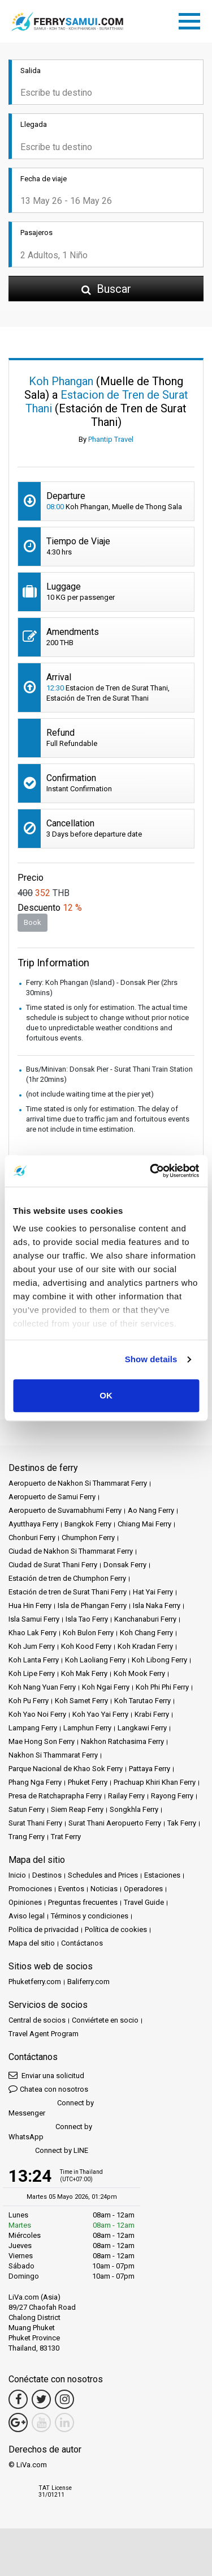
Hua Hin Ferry (29, 1605)
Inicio (17, 1875)
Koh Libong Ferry (159, 1660)
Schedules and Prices (103, 1875)
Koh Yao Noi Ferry (37, 1714)
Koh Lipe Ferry (31, 1673)
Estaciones (162, 1875)
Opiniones (25, 1902)
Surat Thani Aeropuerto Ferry (114, 1823)
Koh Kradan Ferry (145, 1646)
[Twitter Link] (41, 2399)
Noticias (104, 1888)
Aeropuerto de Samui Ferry (52, 1496)
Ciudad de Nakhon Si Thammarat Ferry (70, 1551)
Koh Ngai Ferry (105, 1687)
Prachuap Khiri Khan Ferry (155, 1782)
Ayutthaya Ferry (33, 1524)
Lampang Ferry (32, 1728)
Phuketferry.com (34, 1981)
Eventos (71, 1888)
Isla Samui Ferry (33, 1619)
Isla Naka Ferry (156, 1605)
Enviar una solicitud (46, 2075)
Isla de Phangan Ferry (92, 1605)
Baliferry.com (88, 1981)
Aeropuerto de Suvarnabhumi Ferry (65, 1510)
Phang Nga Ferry (35, 1782)
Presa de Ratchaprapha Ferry (55, 1796)
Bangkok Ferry (87, 1524)
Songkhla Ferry (134, 1809)
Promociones (30, 1888)
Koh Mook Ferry (139, 1673)
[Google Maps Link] (18, 2422)
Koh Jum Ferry (31, 1646)
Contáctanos (82, 1943)
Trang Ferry (26, 1836)
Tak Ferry (181, 1823)
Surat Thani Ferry (35, 1823)
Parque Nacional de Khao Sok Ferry (65, 1768)
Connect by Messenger (51, 2108)
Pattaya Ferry (149, 1768)
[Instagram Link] (64, 2399)
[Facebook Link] (18, 2399)
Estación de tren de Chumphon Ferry (67, 1578)
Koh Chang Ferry (146, 1632)
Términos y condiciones (89, 1916)
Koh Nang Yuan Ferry (42, 1687)
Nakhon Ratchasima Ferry (122, 1741)
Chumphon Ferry (88, 1537)
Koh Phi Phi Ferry (162, 1687)
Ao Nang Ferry (151, 1510)
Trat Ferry (66, 1836)
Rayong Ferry (172, 1796)
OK (106, 1395)
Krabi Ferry (152, 1714)
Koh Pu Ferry (28, 1700)
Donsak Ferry (124, 1564)
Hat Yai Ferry (153, 1592)
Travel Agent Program (43, 2033)
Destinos (47, 1875)
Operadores (143, 1888)
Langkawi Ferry (142, 1728)
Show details (151, 1359)
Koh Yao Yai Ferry (100, 1714)
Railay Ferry (126, 1796)
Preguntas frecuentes (83, 1902)
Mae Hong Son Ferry (41, 1741)
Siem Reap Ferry (77, 1809)
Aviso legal (26, 1916)
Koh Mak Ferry (84, 1673)
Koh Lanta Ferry (33, 1660)
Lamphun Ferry (87, 1728)
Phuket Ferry (87, 1782)
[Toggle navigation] (192, 19)
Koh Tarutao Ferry (142, 1700)
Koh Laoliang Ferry (95, 1660)
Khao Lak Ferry (32, 1632)
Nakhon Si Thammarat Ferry (53, 1755)
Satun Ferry (26, 1809)
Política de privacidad (43, 1929)
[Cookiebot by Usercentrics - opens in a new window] (151, 1170)
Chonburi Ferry (31, 1537)
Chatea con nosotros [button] (48, 2088)
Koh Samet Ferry (81, 1700)
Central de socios (37, 2020)
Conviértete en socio (105, 2020)
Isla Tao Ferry (87, 1619)
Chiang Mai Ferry (144, 1524)
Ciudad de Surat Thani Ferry (52, 1564)
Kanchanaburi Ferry (145, 1619)
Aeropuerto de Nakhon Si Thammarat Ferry (77, 1483)
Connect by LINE (48, 2151)
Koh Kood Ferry (86, 1646)
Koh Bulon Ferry (88, 1632)
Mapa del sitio (31, 1943)
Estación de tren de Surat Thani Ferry (67, 1592)
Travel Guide (144, 1902)
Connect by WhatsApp (50, 2131)
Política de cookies (116, 1929)
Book (32, 922)
